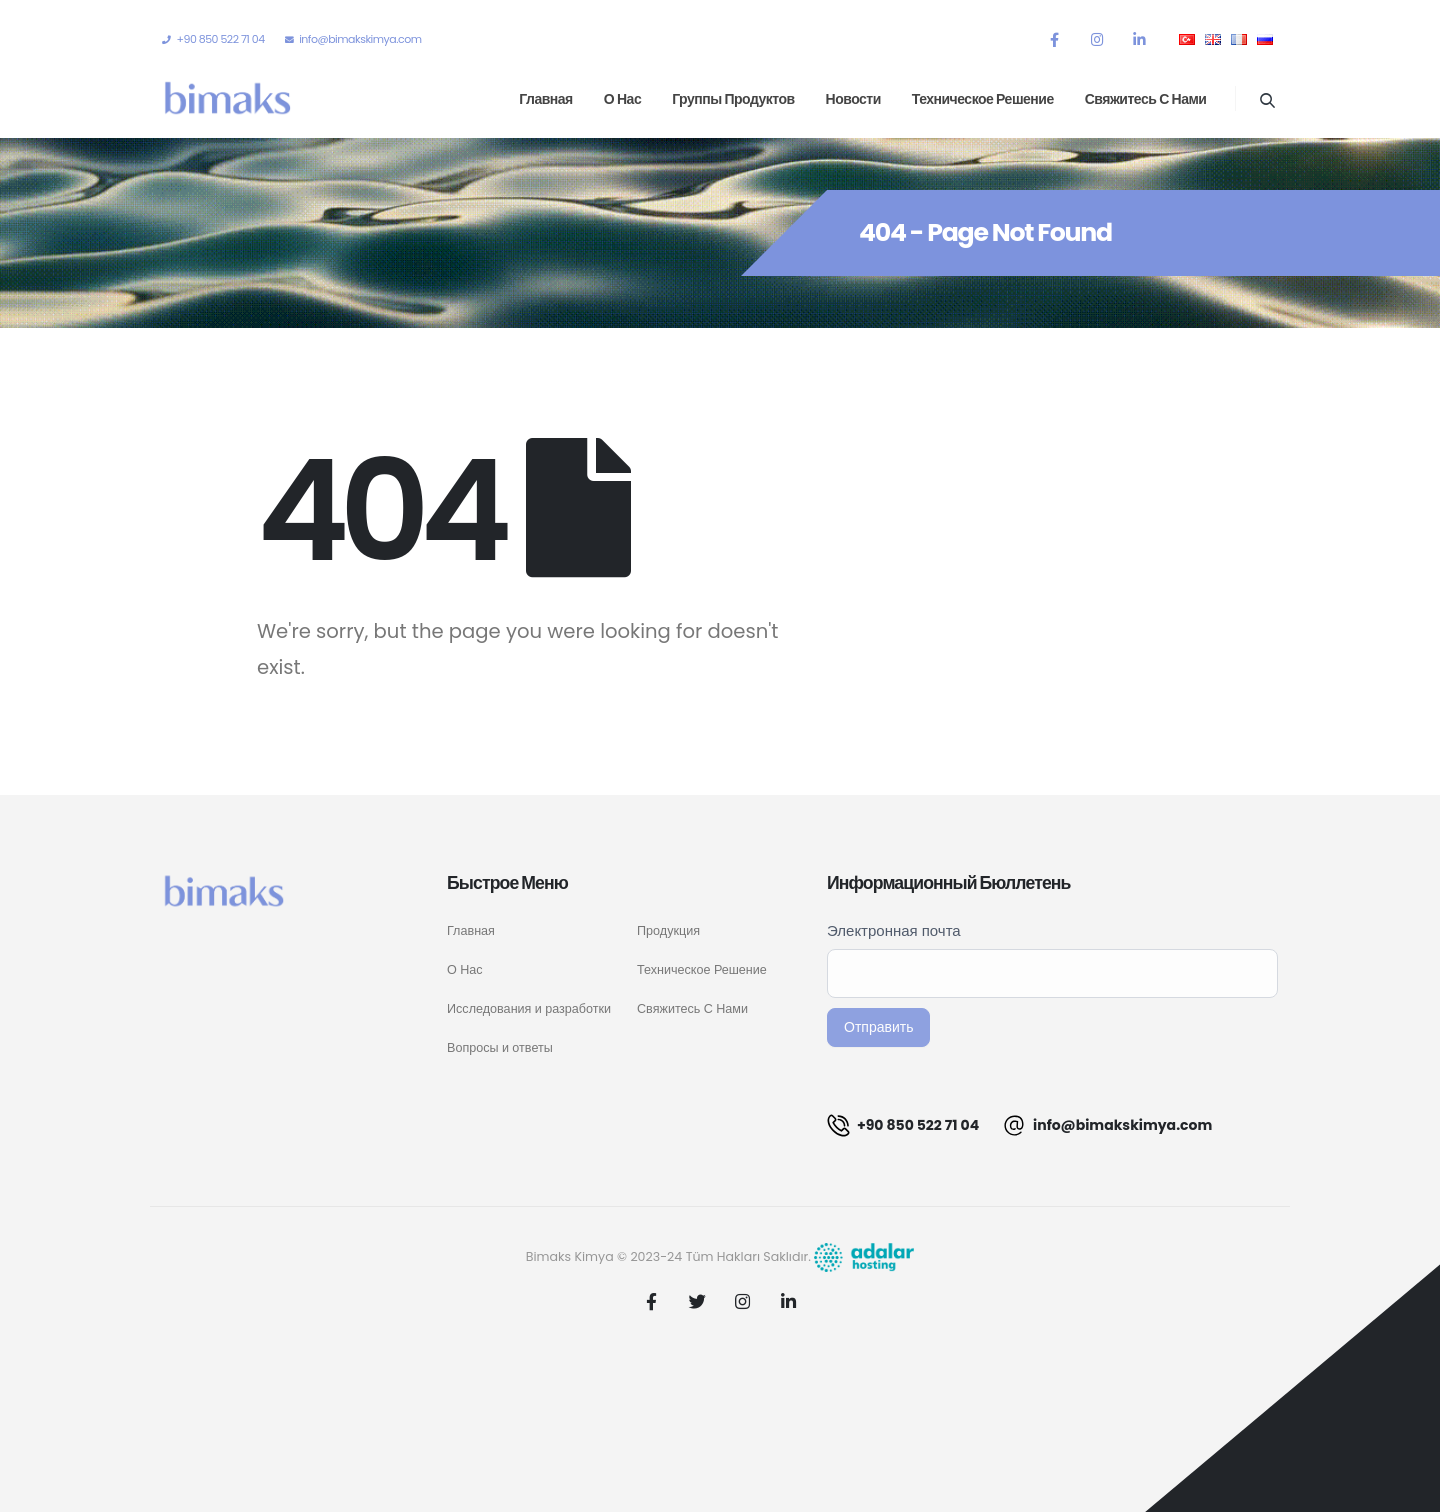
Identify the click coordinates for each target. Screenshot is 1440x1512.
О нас (622, 99)
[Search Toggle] (1267, 100)
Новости (853, 99)
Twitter (697, 1301)
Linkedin (788, 1301)
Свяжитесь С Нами (692, 1008)
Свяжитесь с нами (1146, 99)
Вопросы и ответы (500, 1047)
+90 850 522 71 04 (903, 1125)
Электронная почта (894, 930)
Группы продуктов (733, 99)
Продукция (668, 930)
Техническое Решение (702, 969)
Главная (545, 99)
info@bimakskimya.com (1107, 1125)
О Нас (465, 969)
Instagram (743, 1301)
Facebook (652, 1301)
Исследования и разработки (529, 1008)
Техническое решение (983, 99)
